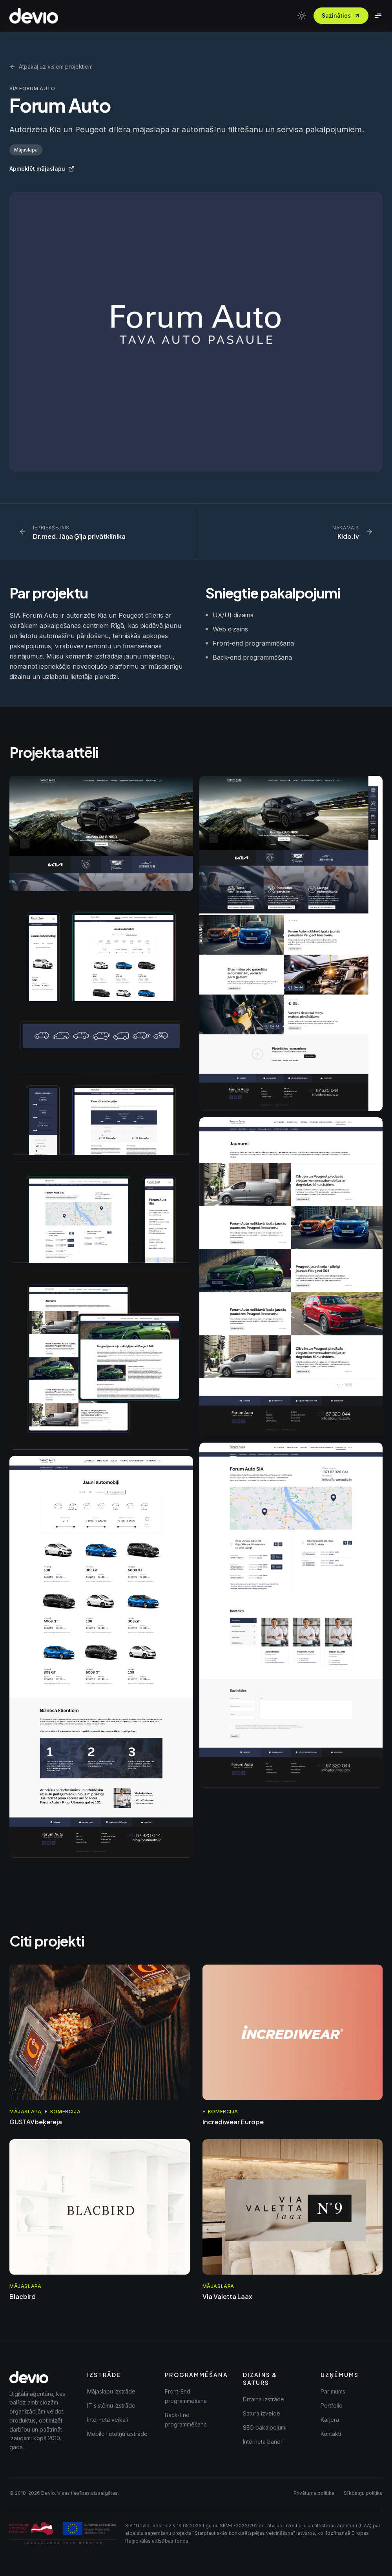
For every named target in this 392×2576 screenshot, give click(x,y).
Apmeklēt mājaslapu (42, 168)
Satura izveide (261, 2413)
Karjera (330, 2419)
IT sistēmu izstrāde (111, 2405)
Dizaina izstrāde (263, 2399)
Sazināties (341, 15)
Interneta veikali (107, 2419)
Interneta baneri (263, 2441)
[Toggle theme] (302, 16)
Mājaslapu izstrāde (111, 2391)
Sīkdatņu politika (363, 2493)
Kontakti (331, 2433)
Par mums (333, 2391)
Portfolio (332, 2405)
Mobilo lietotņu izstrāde (117, 2433)
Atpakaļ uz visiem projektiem (51, 66)
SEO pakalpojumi (264, 2427)
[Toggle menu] (378, 15)
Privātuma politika (314, 2493)
